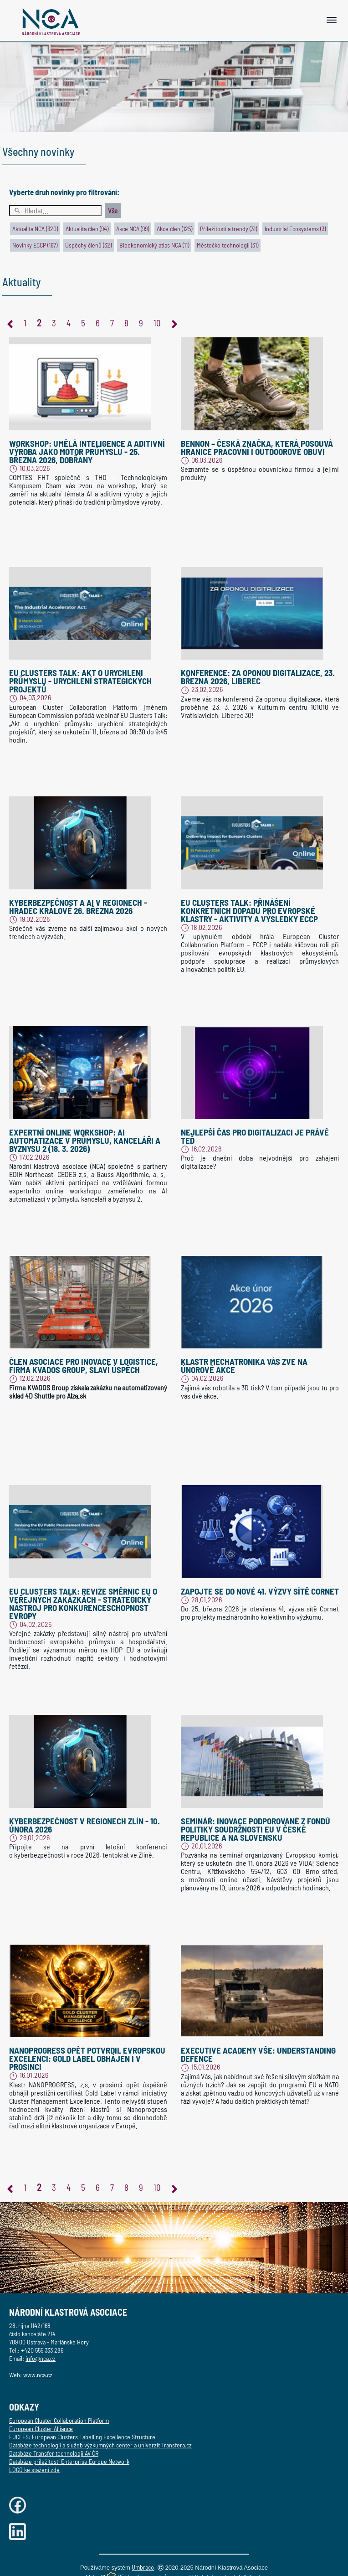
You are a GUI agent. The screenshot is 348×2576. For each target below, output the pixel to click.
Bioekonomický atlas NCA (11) (154, 245)
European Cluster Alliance (41, 2428)
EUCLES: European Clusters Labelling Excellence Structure (82, 2437)
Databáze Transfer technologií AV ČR (53, 2453)
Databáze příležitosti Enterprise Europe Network (69, 2461)
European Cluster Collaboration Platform (59, 2420)
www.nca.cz (37, 2375)
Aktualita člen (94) (87, 228)
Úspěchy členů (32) (88, 245)
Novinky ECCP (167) (34, 245)
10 (157, 323)
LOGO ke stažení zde (34, 2469)
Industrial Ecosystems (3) (295, 228)
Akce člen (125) (174, 228)
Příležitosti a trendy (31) (228, 228)
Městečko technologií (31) (227, 245)
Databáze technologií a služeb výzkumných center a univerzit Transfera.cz (100, 2445)
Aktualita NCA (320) (35, 228)
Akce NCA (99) (132, 228)
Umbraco (143, 2567)
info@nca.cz (41, 2358)
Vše (113, 210)
